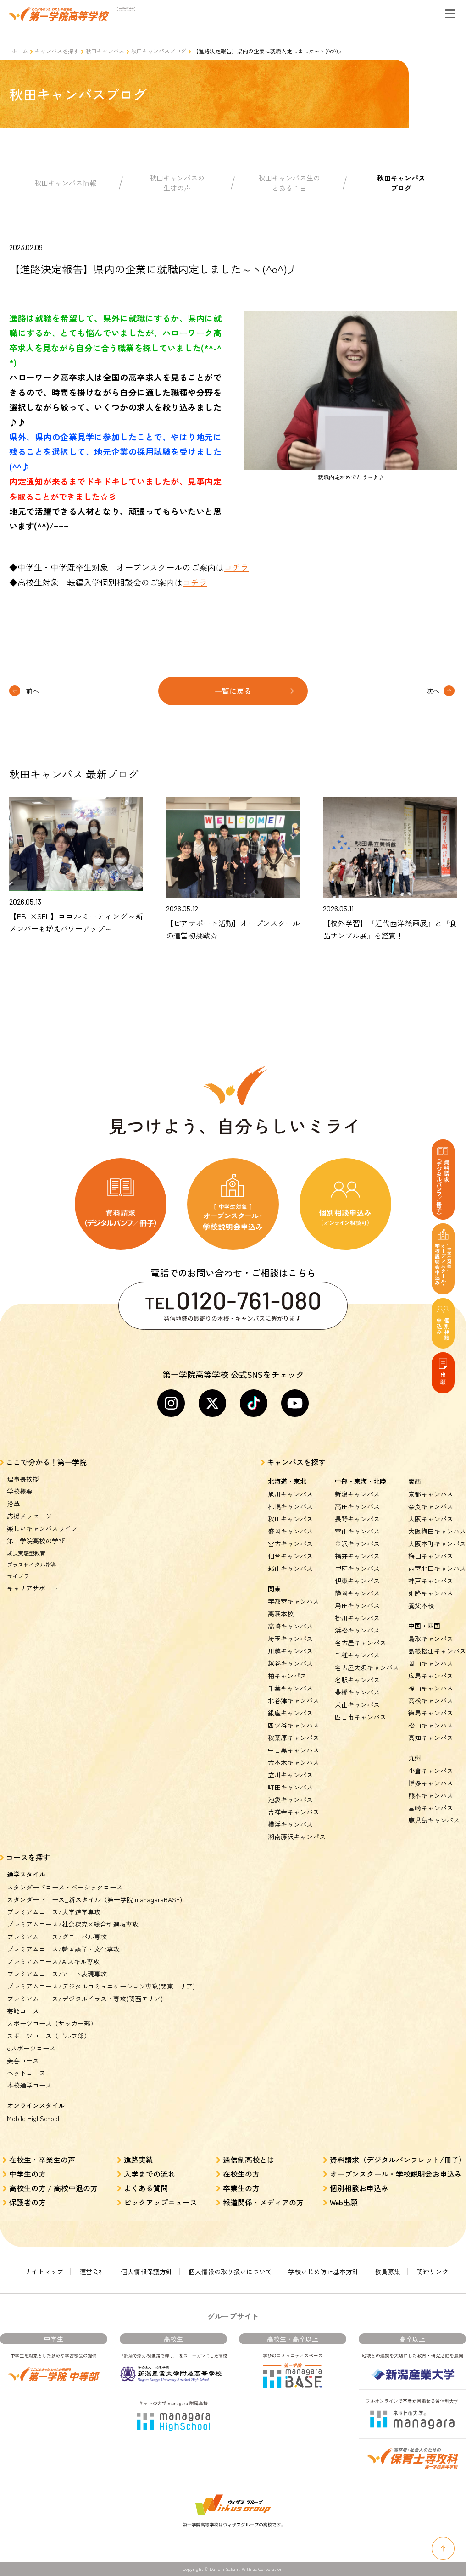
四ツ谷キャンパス (293, 1725)
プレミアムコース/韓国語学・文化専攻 (63, 1949)
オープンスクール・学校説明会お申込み (396, 2173)
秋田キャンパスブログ (158, 51)
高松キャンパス (430, 1700)
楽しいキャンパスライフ (42, 1528)
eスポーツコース (31, 2048)
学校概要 (20, 1491)
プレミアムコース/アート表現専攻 (57, 1973)
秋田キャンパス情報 (65, 183)
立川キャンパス (290, 1774)
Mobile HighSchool (33, 2118)
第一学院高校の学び (36, 1540)
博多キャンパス (430, 1783)
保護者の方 (27, 2202)
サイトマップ (44, 2271)
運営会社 (92, 2271)
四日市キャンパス (360, 1716)
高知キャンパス (430, 1737)
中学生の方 (27, 2173)
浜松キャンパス (357, 1630)
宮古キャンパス (290, 1543)
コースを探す (28, 1857)
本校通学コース (29, 2085)
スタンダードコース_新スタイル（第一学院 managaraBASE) (94, 1899)
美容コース (23, 2060)
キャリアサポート (32, 1588)
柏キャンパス (287, 1675)
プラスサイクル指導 (31, 1564)
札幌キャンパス (290, 1506)
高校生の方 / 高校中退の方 (53, 2187)
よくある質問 (146, 2187)
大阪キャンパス (430, 1518)
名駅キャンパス (357, 1679)
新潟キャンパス (357, 1494)
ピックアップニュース (160, 2202)
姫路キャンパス (430, 1593)
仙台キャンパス (290, 1555)
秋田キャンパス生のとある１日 (289, 183)
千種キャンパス (357, 1655)
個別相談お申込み (359, 2187)
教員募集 (387, 2271)
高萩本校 (281, 1613)
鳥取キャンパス (430, 1638)
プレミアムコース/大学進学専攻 (53, 1911)
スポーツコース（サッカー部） (52, 2023)
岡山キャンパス (430, 1663)
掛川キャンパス (357, 1617)
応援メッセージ (29, 1516)
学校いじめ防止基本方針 (323, 2271)
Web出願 (344, 2202)
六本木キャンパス (293, 1762)
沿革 (13, 1503)
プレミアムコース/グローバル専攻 (57, 1936)
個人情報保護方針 (146, 2271)
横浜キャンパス (290, 1824)
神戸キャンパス (430, 1580)
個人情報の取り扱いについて (230, 2271)
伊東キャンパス (357, 1580)
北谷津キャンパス (293, 1700)
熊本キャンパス (430, 1795)
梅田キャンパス (430, 1555)
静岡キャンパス (357, 1593)
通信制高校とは (248, 2159)
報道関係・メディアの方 (263, 2202)
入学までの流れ (149, 2173)
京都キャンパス (430, 1494)
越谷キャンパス (290, 1663)
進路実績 (138, 2159)
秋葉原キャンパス (293, 1737)
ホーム (19, 51)
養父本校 (421, 1605)
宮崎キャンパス (430, 1807)
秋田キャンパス (105, 51)
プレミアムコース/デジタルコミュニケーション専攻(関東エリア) (101, 1986)
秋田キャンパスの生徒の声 (177, 183)
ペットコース (26, 2072)
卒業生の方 (241, 2187)
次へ (433, 690)
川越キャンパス (290, 1650)
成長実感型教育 (26, 1553)
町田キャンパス (290, 1787)
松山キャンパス (430, 1725)
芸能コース (23, 2010)
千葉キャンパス (290, 1688)
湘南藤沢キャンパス (297, 1836)
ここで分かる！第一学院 (46, 1461)
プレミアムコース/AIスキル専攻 (53, 1961)
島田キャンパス (357, 1605)
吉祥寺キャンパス (293, 1811)
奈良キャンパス (430, 1506)
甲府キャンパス (357, 1568)
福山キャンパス (430, 1688)
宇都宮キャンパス (293, 1601)
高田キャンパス (357, 1506)
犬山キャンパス (357, 1704)
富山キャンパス (357, 1531)
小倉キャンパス (430, 1770)
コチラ (236, 567)
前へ (32, 690)
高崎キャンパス (290, 1626)
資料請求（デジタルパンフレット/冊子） (398, 2159)
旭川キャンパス (290, 1494)
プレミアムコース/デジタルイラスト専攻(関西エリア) (85, 1998)
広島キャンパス (430, 1675)
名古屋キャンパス (360, 1642)
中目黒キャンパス (293, 1749)
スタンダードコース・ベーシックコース (64, 1887)
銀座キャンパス (290, 1712)
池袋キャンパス (290, 1799)
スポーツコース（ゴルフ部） (48, 2035)
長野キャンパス (357, 1518)
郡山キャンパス (290, 1568)
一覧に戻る (233, 690)
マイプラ (18, 1576)
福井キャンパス (357, 1555)
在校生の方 (241, 2173)
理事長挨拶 (23, 1478)
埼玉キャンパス (290, 1638)
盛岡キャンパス (290, 1531)
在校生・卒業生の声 (42, 2159)
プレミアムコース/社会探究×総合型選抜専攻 (73, 1924)
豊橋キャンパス (357, 1692)
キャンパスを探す (57, 51)
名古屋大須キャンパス (367, 1667)
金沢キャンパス (357, 1543)
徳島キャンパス (430, 1712)
